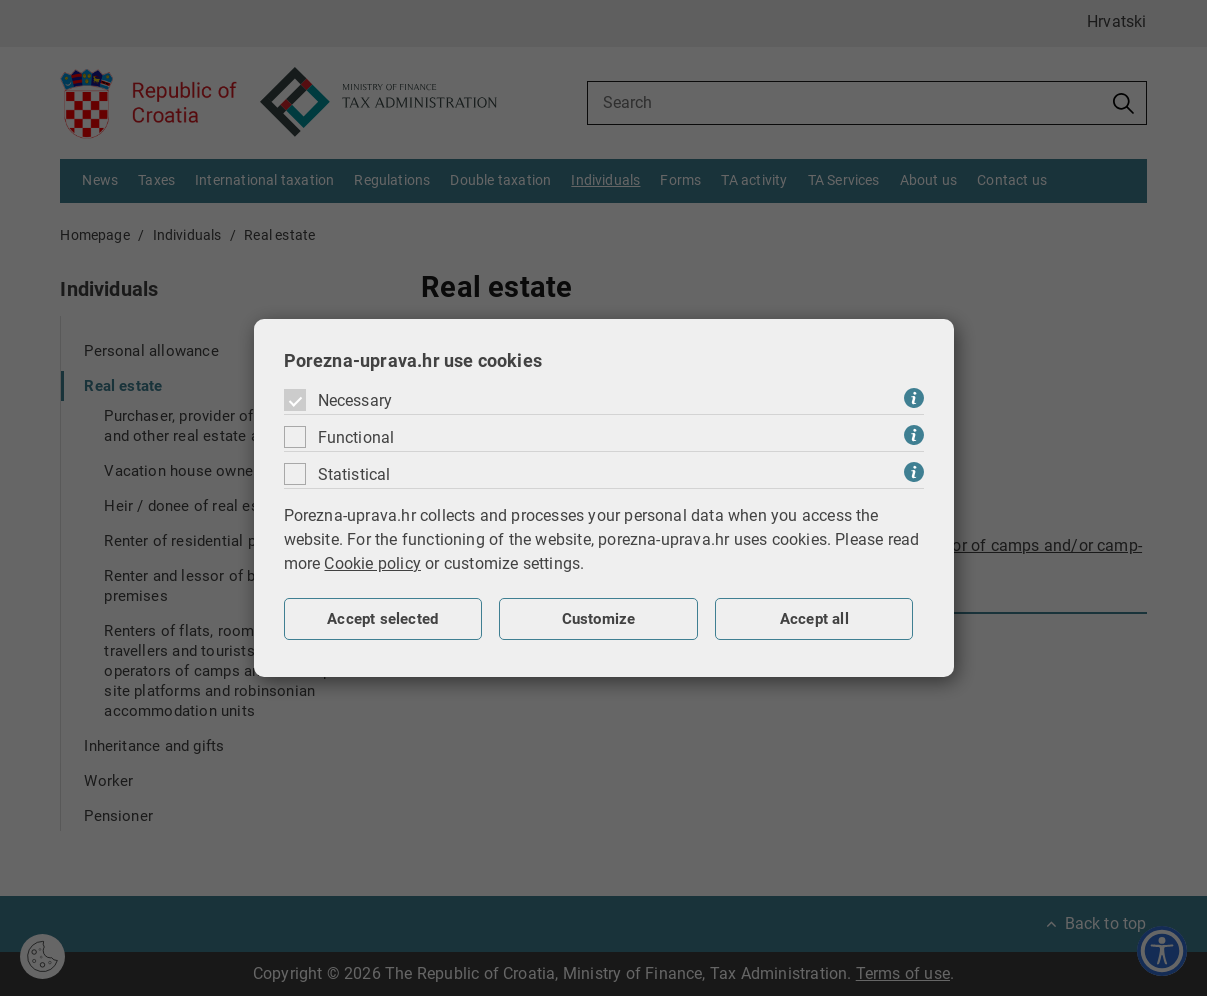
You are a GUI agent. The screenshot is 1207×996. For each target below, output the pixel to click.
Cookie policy (372, 563)
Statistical (354, 474)
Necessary (355, 400)
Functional (356, 437)
